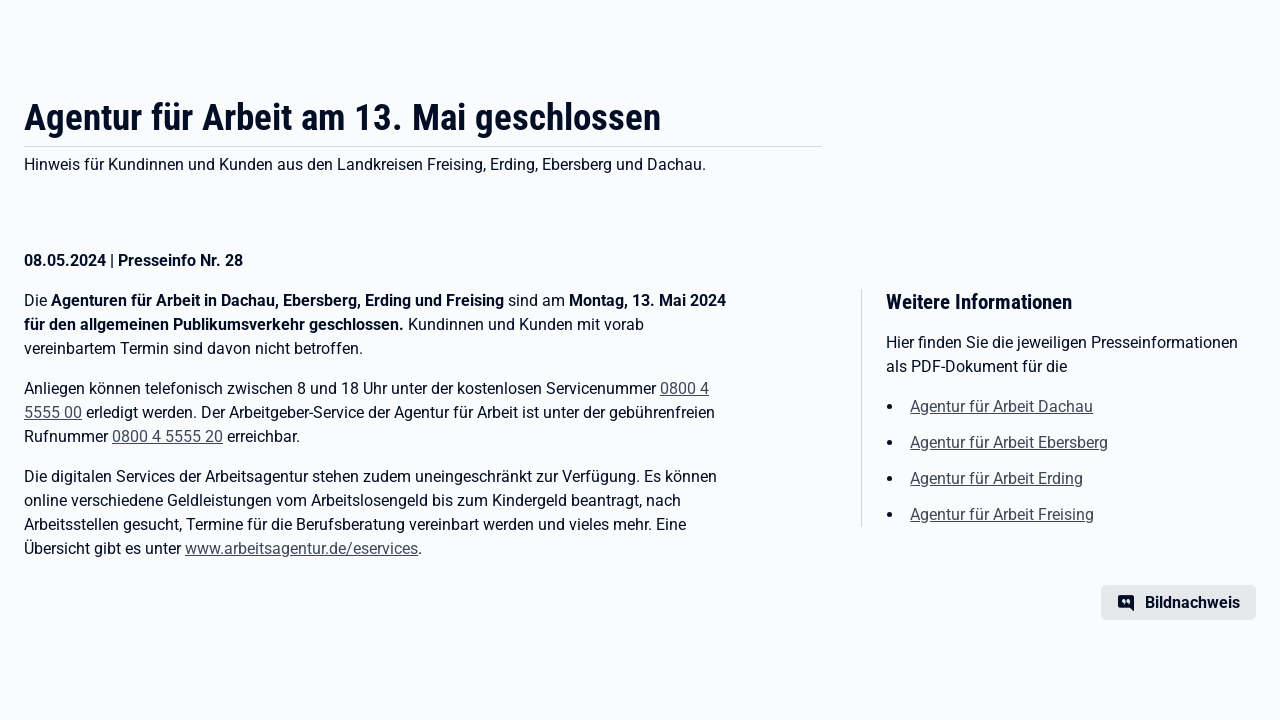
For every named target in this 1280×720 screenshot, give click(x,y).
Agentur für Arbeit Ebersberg (1009, 442)
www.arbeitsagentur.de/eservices (301, 548)
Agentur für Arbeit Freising (1002, 514)
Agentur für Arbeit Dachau (1001, 406)
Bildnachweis (1192, 602)
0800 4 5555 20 (167, 436)
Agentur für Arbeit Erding (996, 478)
